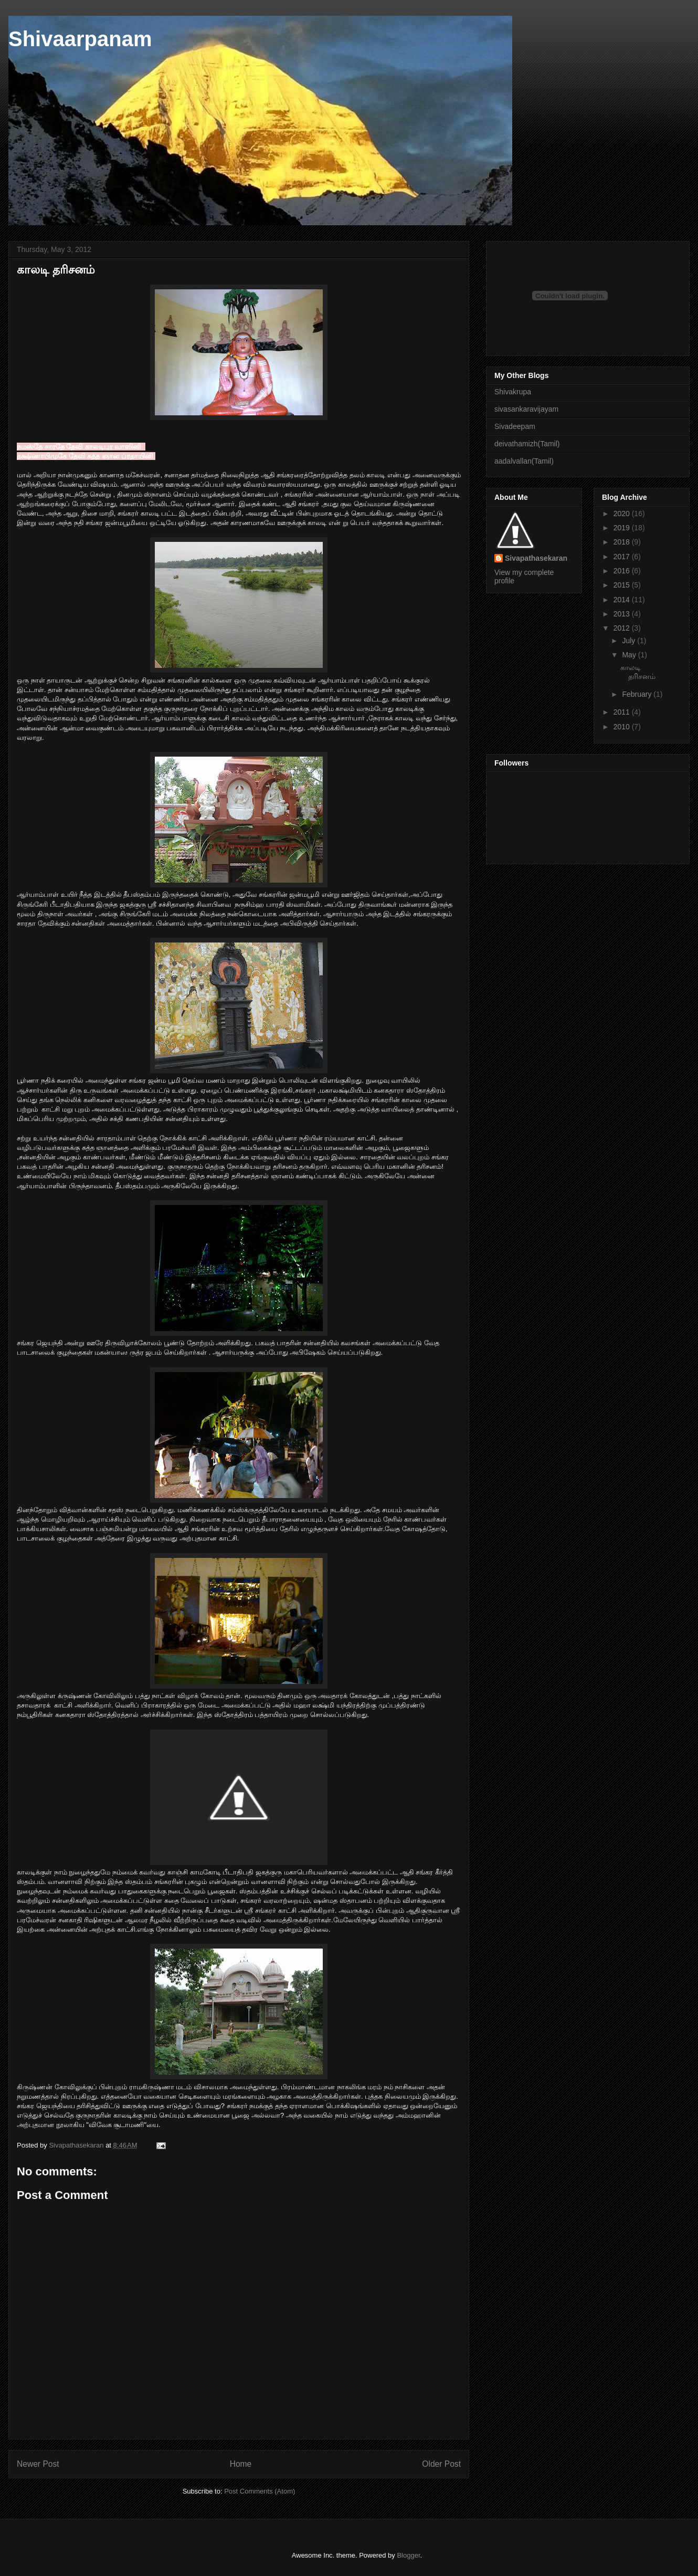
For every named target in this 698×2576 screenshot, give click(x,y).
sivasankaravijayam (526, 409)
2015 (623, 585)
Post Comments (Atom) (259, 2491)
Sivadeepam (514, 426)
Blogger (408, 2555)
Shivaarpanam (80, 38)
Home (241, 2463)
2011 (623, 712)
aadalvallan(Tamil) (524, 461)
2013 (623, 614)
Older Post (441, 2463)
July (629, 640)
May (630, 655)
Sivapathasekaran (536, 558)
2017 (623, 556)
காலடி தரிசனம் (637, 671)
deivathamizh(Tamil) (526, 443)
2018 (623, 542)
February (637, 694)
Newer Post (38, 2463)
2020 (623, 513)
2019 (623, 527)
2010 (623, 726)
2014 (623, 599)
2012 (623, 628)
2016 (623, 571)
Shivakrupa (512, 392)
